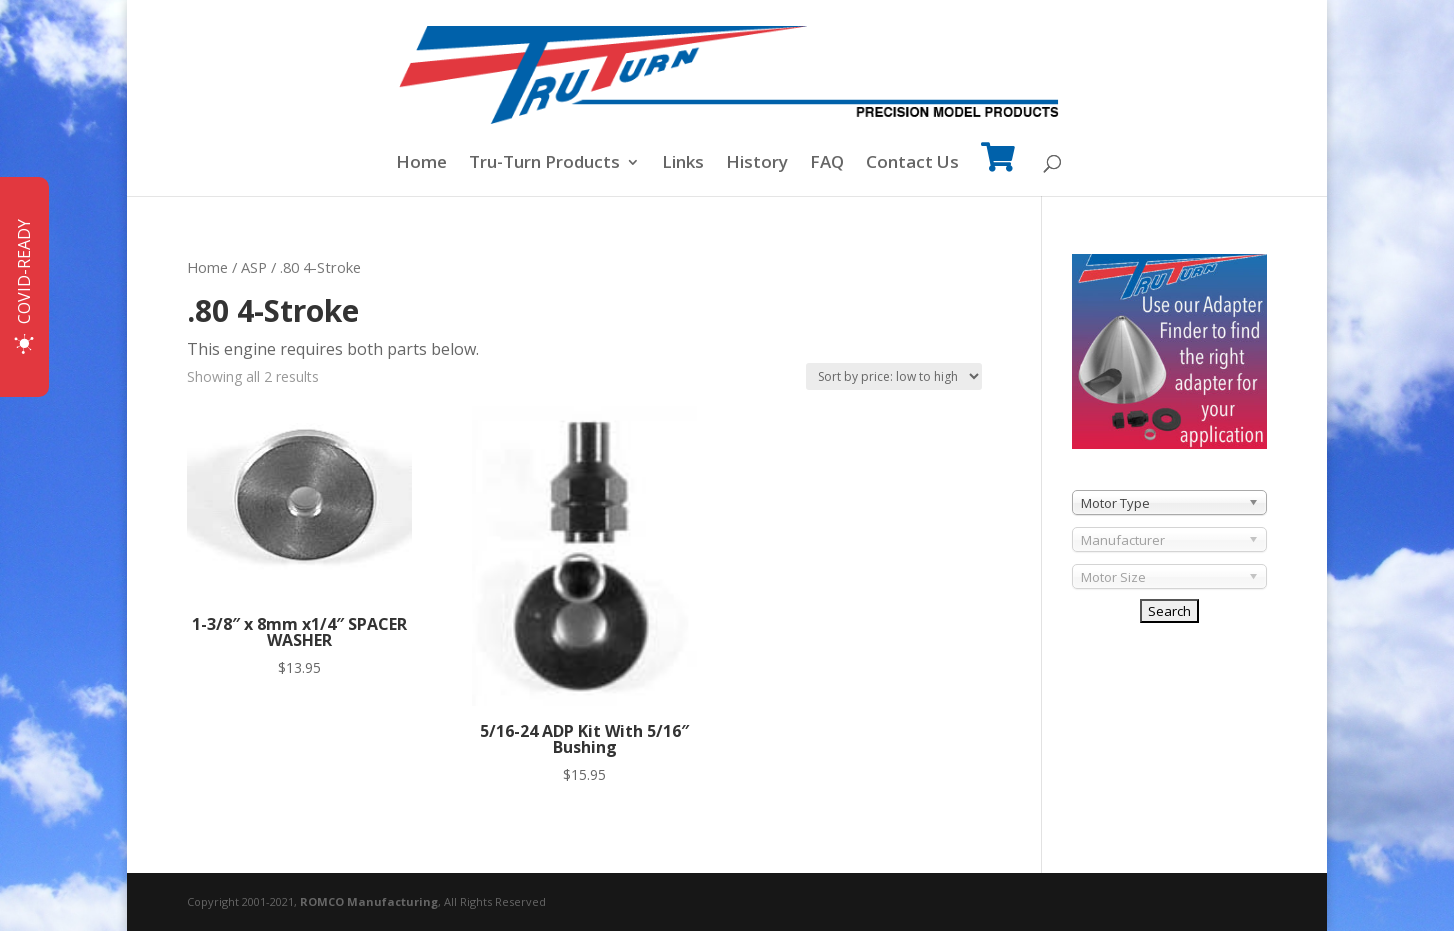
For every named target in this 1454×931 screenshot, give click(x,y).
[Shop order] (894, 376)
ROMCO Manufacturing (369, 901)
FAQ (827, 164)
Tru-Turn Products (544, 164)
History (757, 164)
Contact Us (912, 164)
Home (421, 164)
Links (683, 164)
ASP (254, 267)
